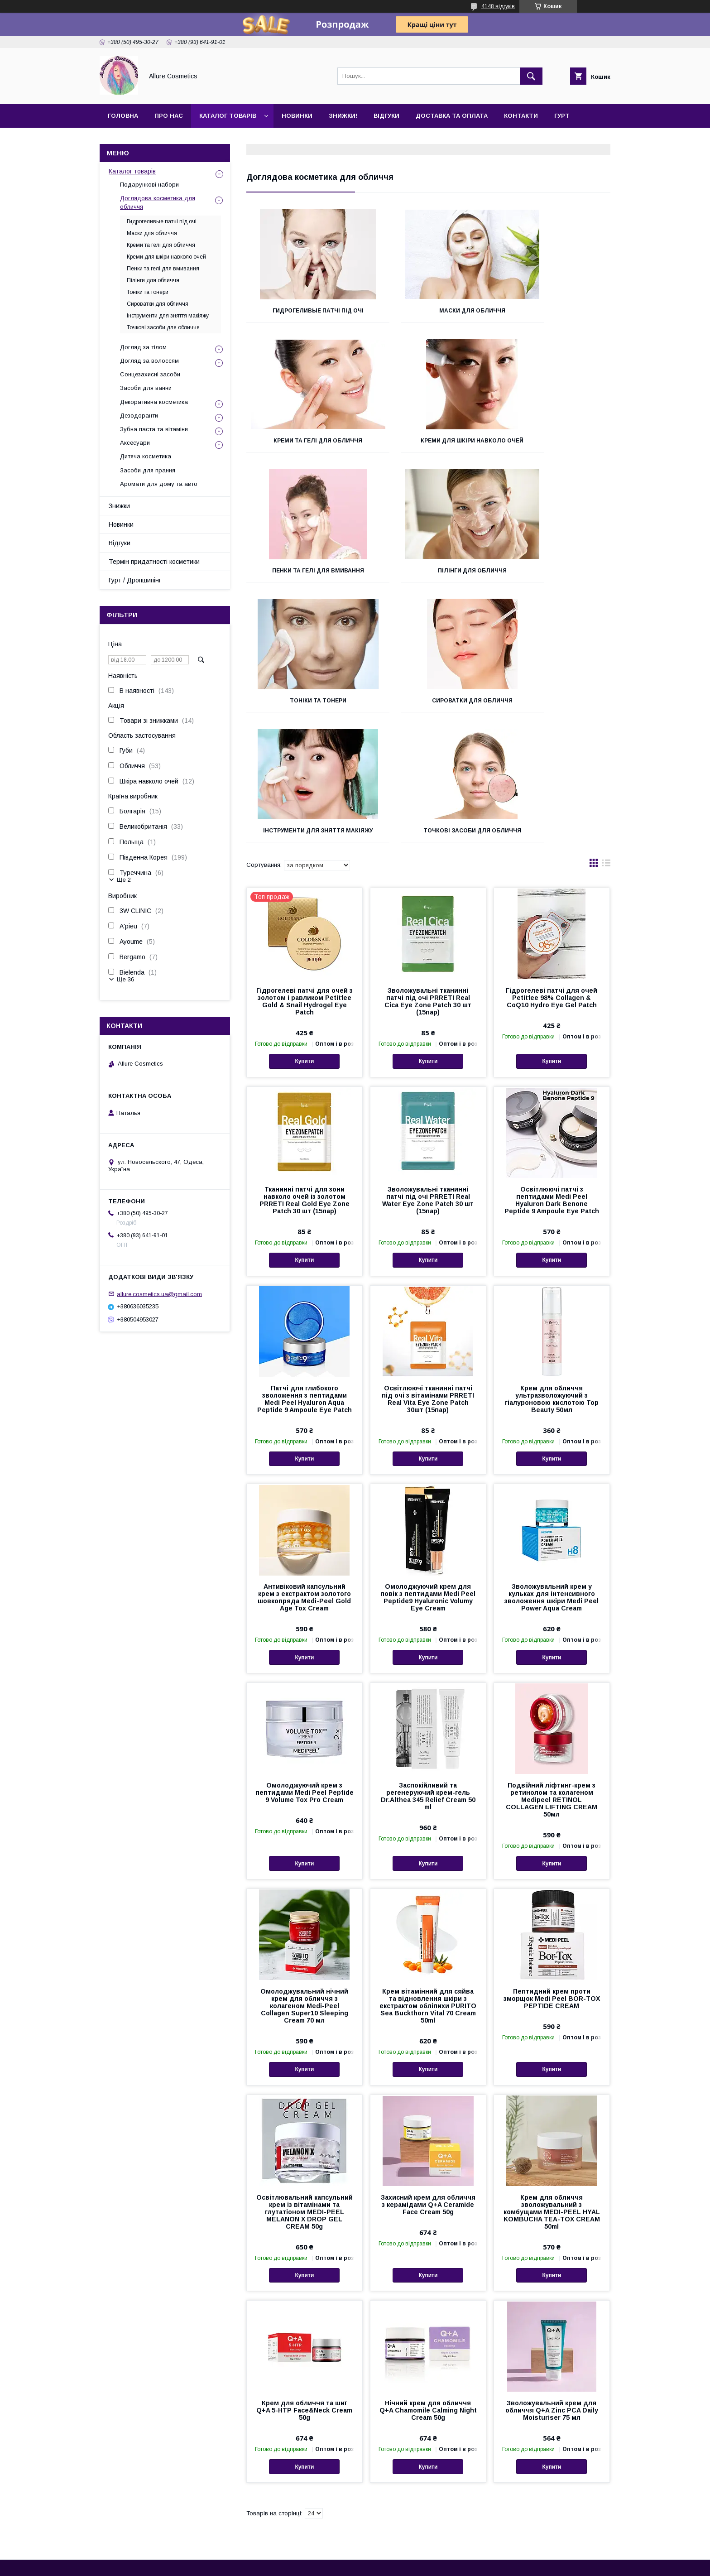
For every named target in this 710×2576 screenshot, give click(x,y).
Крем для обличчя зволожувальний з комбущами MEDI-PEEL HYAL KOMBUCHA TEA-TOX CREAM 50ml (552, 2101)
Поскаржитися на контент (341, 2564)
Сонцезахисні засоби (150, 374)
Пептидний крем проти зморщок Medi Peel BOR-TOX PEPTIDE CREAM (552, 1887)
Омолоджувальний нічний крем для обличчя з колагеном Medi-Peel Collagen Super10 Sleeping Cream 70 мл (304, 1895)
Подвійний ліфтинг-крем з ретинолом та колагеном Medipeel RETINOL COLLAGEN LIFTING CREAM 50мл (551, 1689)
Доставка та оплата (452, 115)
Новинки (297, 115)
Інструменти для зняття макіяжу (553, 580)
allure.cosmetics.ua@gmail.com (159, 1293)
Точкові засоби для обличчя (303, 716)
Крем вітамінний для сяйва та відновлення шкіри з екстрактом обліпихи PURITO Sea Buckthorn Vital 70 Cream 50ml (427, 1895)
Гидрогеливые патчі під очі (303, 311)
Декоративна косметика (154, 402)
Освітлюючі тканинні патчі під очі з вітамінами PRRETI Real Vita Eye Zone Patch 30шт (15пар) (428, 1288)
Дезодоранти (139, 415)
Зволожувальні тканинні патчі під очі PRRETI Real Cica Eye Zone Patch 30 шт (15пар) (427, 890)
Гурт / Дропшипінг (135, 580)
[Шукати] (531, 76)
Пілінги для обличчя (553, 440)
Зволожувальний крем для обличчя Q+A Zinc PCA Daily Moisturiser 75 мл (551, 2299)
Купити (304, 950)
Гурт (562, 115)
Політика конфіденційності (412, 2564)
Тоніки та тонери (303, 577)
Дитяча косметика (145, 456)
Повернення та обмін (113, 2496)
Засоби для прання (147, 470)
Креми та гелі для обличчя (553, 311)
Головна (123, 115)
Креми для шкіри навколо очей (303, 443)
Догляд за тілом (143, 347)
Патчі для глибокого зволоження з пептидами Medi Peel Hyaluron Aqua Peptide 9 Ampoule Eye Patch (304, 1288)
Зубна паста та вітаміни (154, 429)
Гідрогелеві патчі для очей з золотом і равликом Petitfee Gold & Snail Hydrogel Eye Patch (304, 890)
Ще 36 (125, 979)
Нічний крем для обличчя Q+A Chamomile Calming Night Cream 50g (428, 2299)
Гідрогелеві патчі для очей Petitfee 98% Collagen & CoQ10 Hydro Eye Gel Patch (551, 887)
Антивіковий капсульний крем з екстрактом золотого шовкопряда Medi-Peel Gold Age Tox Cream (304, 1486)
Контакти (521, 115)
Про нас (168, 115)
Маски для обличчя (428, 311)
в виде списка (606, 754)
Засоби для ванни (146, 387)
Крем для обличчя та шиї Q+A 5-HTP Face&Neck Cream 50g (304, 2299)
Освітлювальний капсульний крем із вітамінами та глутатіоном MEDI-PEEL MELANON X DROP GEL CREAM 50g (304, 2101)
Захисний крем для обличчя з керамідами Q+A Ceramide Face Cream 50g (428, 2094)
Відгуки (386, 115)
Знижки (119, 505)
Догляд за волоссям (149, 360)
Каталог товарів (227, 115)
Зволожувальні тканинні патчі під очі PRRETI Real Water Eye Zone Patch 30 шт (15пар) (428, 1089)
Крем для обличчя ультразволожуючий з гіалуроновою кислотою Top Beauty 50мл (552, 1288)
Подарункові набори (149, 184)
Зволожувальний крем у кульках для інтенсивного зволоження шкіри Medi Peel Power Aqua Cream (551, 1486)
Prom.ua (397, 2555)
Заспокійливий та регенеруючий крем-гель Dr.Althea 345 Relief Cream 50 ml (428, 1685)
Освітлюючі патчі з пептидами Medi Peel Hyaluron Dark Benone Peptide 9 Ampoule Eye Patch (551, 1089)
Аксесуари (135, 442)
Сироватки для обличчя (428, 577)
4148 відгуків (498, 6)
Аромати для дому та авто (158, 484)
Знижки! (343, 115)
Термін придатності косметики (154, 561)
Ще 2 (124, 879)
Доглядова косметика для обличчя (157, 202)
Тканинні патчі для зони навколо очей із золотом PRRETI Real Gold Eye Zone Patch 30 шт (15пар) (304, 1089)
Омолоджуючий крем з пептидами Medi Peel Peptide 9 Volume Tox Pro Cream (304, 1681)
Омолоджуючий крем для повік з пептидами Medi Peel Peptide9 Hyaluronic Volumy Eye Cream (427, 1486)
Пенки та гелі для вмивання (428, 440)
